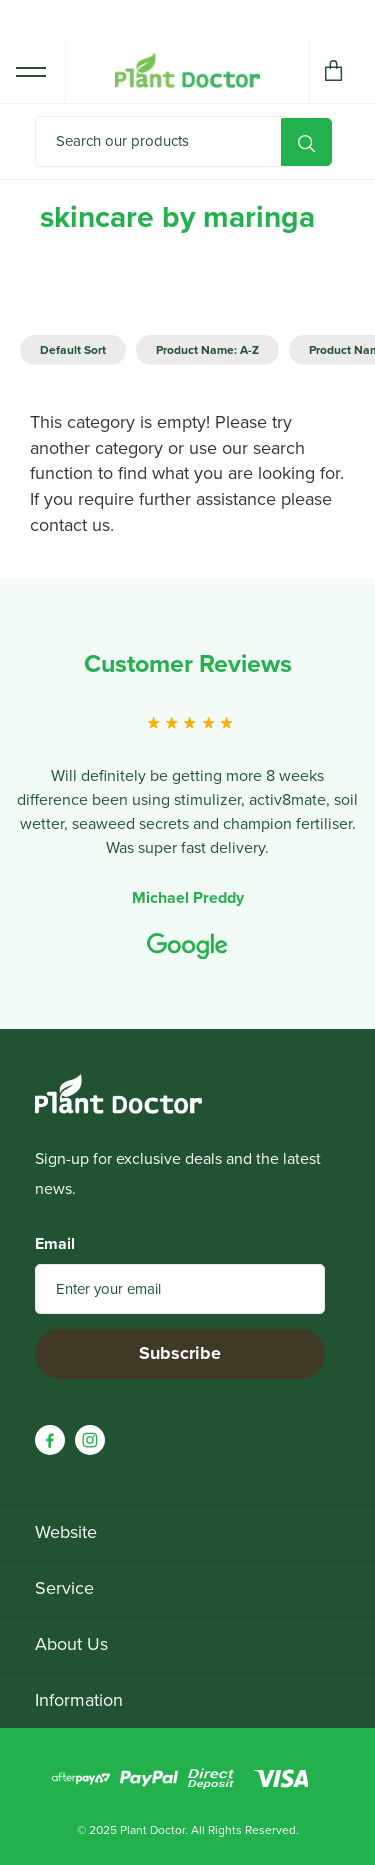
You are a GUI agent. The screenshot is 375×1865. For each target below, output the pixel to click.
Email (55, 1244)
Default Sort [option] (73, 350)
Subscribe (180, 1353)
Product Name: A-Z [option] (207, 350)
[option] (187, 798)
